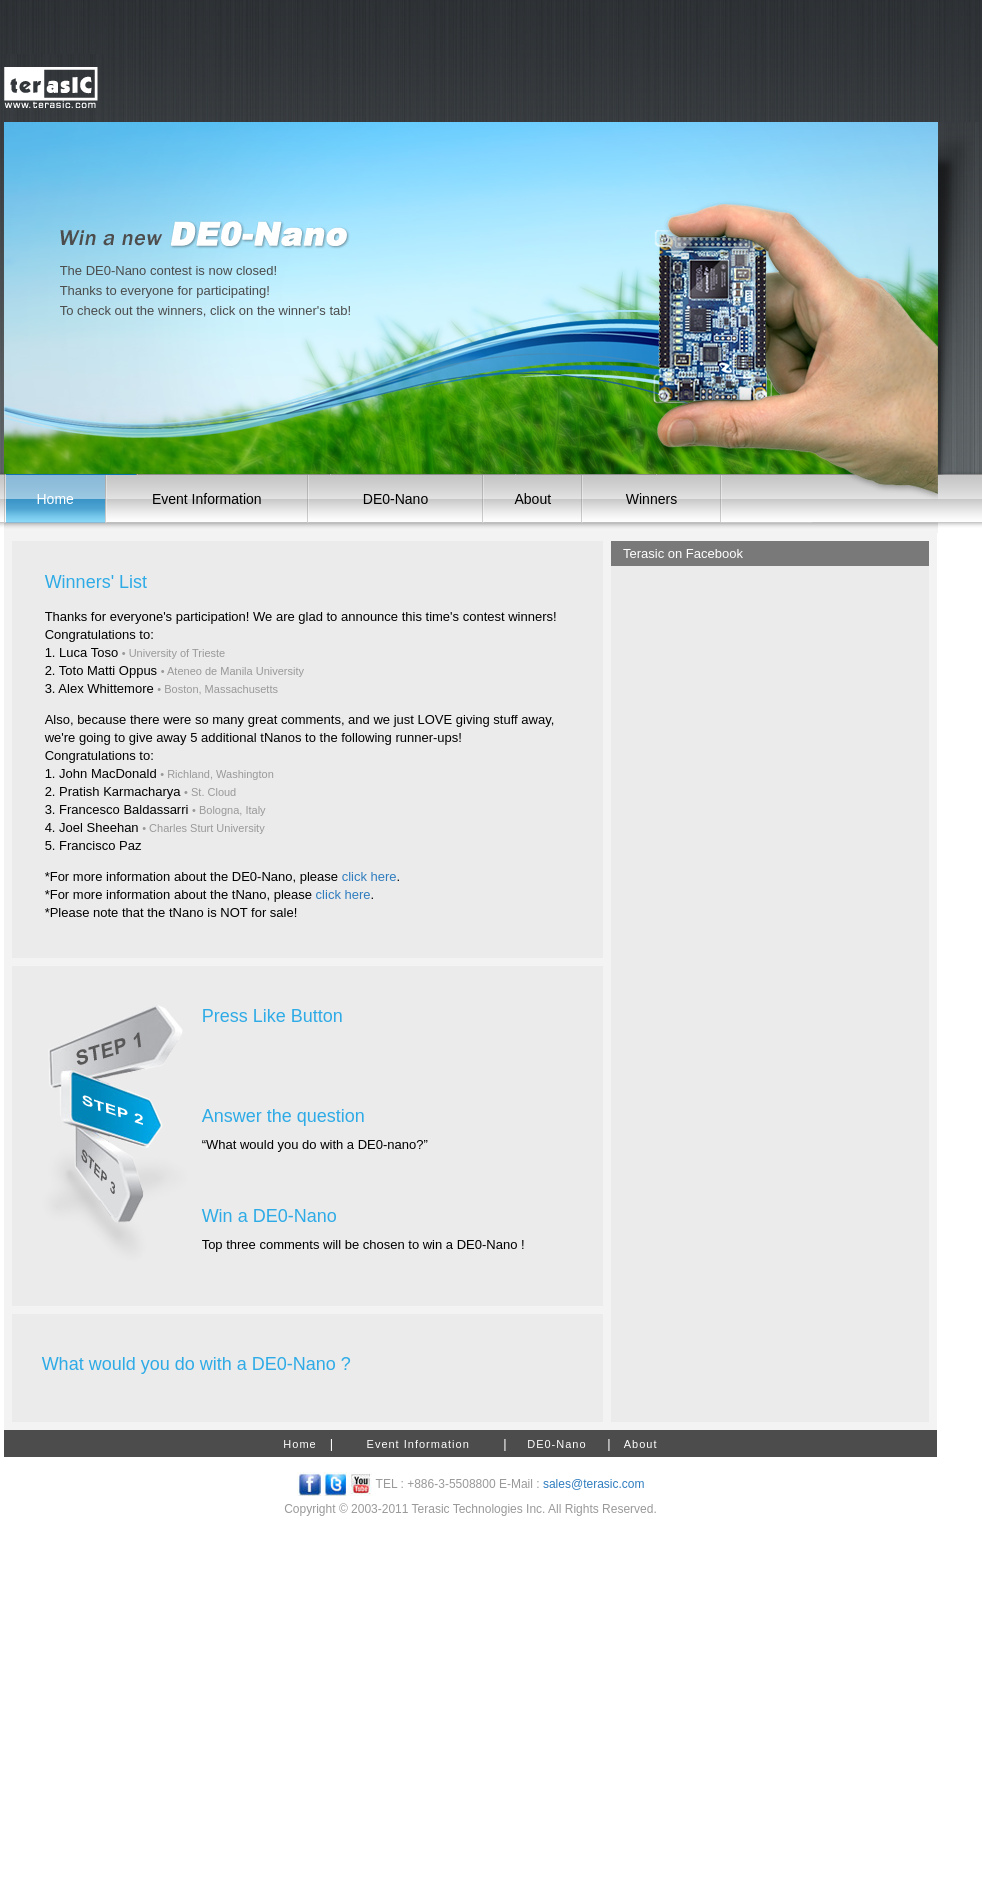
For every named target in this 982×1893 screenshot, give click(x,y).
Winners (651, 499)
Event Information (207, 499)
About (532, 499)
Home (55, 499)
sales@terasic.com (594, 1484)
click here (369, 876)
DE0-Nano (395, 499)
